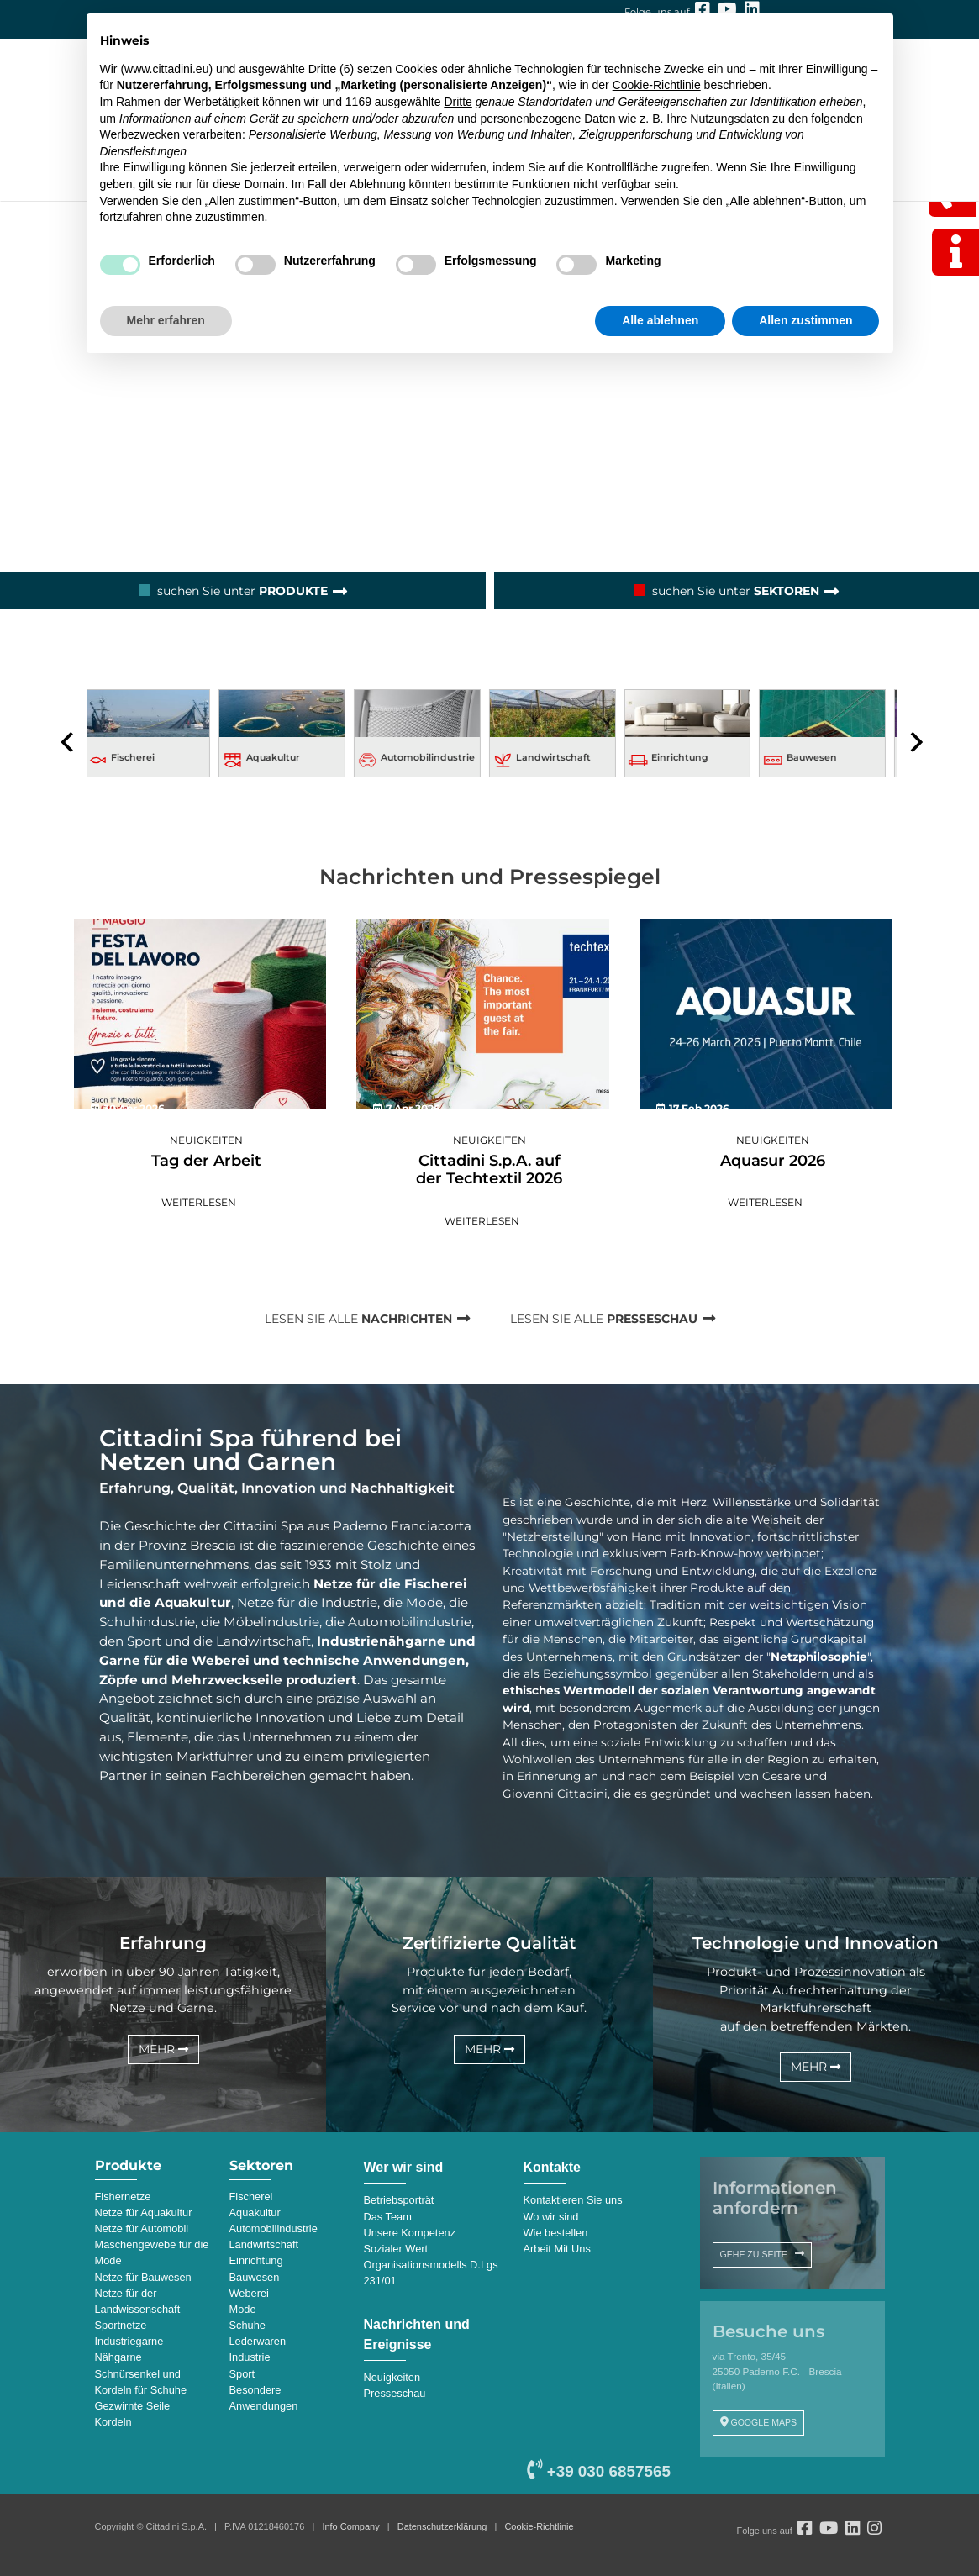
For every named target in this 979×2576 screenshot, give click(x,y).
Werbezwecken (140, 134)
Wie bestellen (556, 2232)
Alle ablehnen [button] (660, 320)
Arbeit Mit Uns (557, 2248)
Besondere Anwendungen (263, 2398)
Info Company (350, 2526)
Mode (242, 2309)
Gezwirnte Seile (133, 2406)
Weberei (249, 2293)
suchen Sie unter (242, 590)
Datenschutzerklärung (442, 2526)
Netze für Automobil (142, 2228)
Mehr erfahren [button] (166, 320)
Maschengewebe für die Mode (152, 2252)
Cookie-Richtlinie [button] (657, 85)
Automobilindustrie (434, 757)
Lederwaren (258, 2341)
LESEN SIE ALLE (356, 1318)
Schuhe (247, 2325)
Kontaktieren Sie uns (573, 2200)
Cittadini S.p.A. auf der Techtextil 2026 (489, 1169)
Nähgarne (118, 2357)
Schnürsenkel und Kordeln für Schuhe (141, 2382)
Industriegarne (129, 2341)
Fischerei (139, 757)
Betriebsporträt (399, 2200)
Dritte (457, 101)
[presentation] (67, 742)
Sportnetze (121, 2325)
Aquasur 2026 (772, 1160)
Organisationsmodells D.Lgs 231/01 (431, 2272)
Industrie (250, 2357)
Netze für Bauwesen (143, 2277)
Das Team (388, 2216)
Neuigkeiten (206, 1140)
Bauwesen (818, 757)
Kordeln (113, 2421)
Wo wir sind (551, 2216)
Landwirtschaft (560, 757)
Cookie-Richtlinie (538, 2526)
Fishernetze (123, 2196)
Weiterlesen (198, 1202)
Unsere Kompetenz (410, 2232)
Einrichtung (686, 757)
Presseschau (395, 2393)
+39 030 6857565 (598, 2471)
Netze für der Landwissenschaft (138, 2301)
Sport (242, 2374)
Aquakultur (280, 757)
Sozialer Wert (396, 2248)
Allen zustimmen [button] (805, 320)
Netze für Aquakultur (143, 2212)
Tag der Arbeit (206, 1160)
